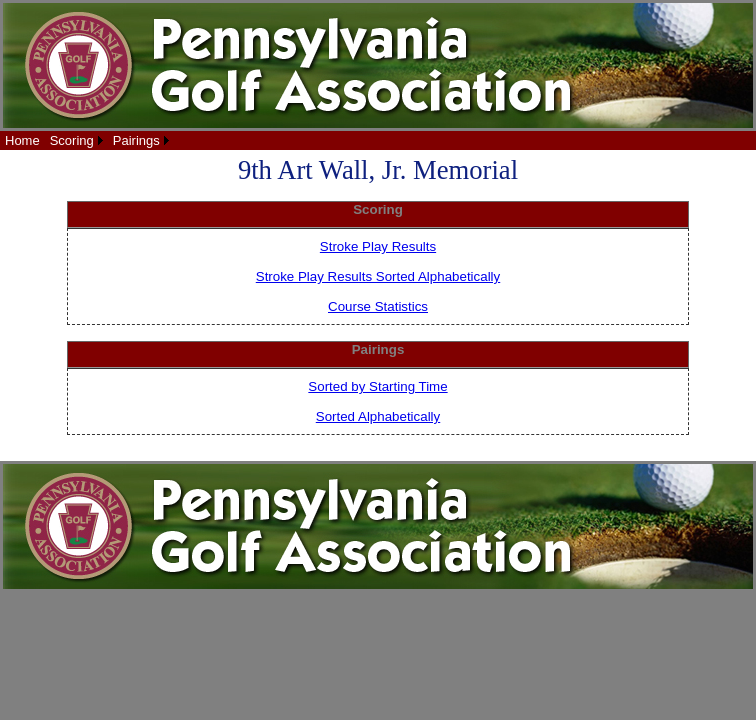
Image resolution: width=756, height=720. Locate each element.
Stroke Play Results (378, 246)
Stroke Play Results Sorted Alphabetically (378, 276)
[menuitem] (22, 140)
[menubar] (87, 140)
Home (22, 140)
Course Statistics (378, 306)
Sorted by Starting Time (377, 386)
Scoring (72, 140)
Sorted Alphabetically (378, 416)
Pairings (136, 140)
